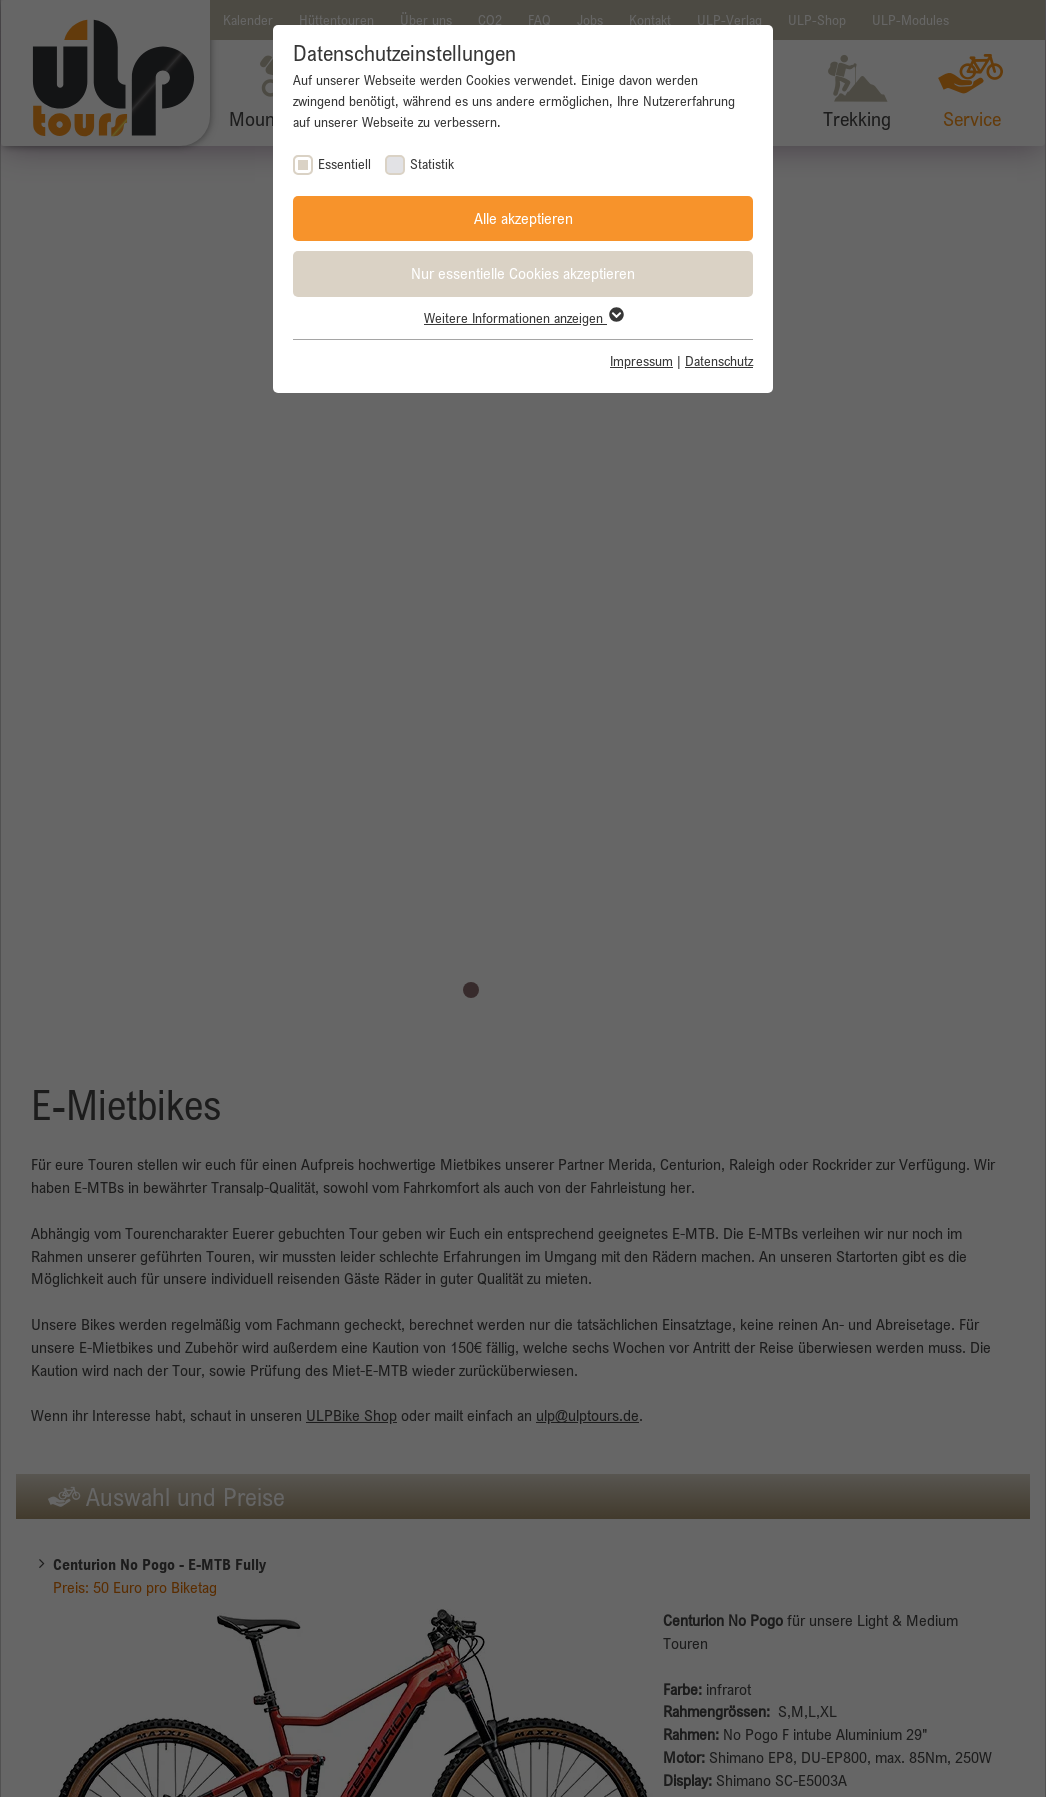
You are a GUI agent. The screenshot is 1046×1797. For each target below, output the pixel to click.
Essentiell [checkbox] (344, 164)
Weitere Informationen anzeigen (523, 318)
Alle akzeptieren (523, 218)
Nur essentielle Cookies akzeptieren (523, 273)
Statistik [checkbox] (432, 164)
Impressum (641, 361)
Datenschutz (719, 361)
